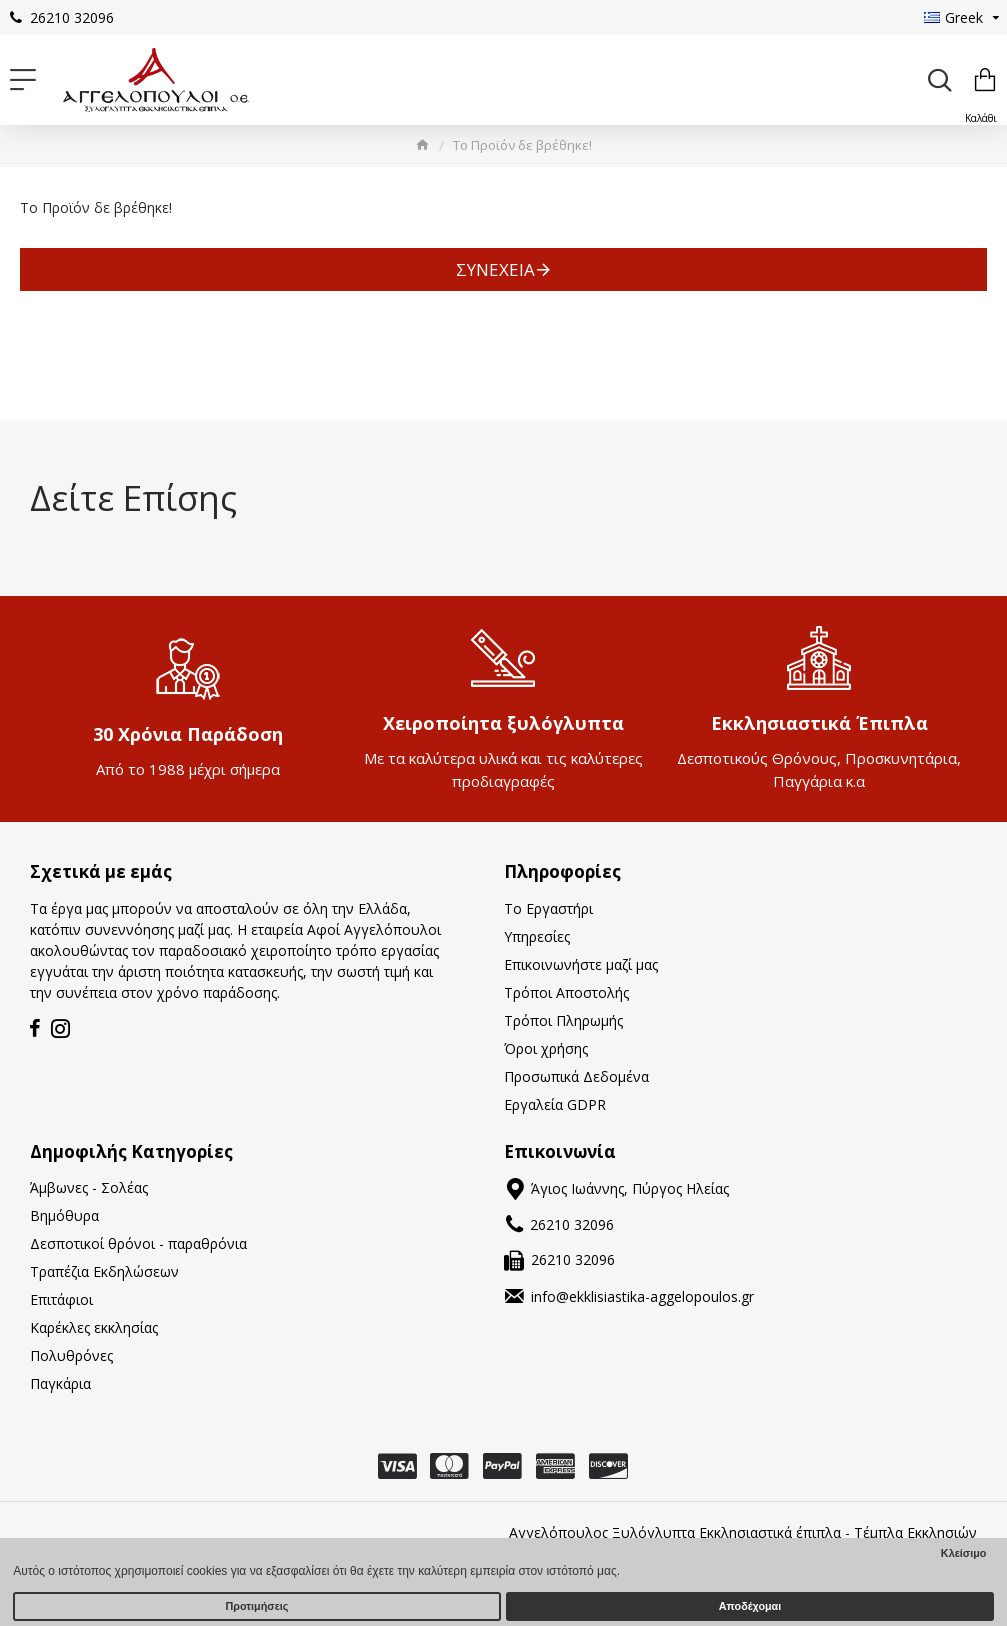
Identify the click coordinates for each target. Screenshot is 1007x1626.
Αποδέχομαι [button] (750, 1606)
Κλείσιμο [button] (964, 1553)
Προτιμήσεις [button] (257, 1606)
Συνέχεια (495, 269)
